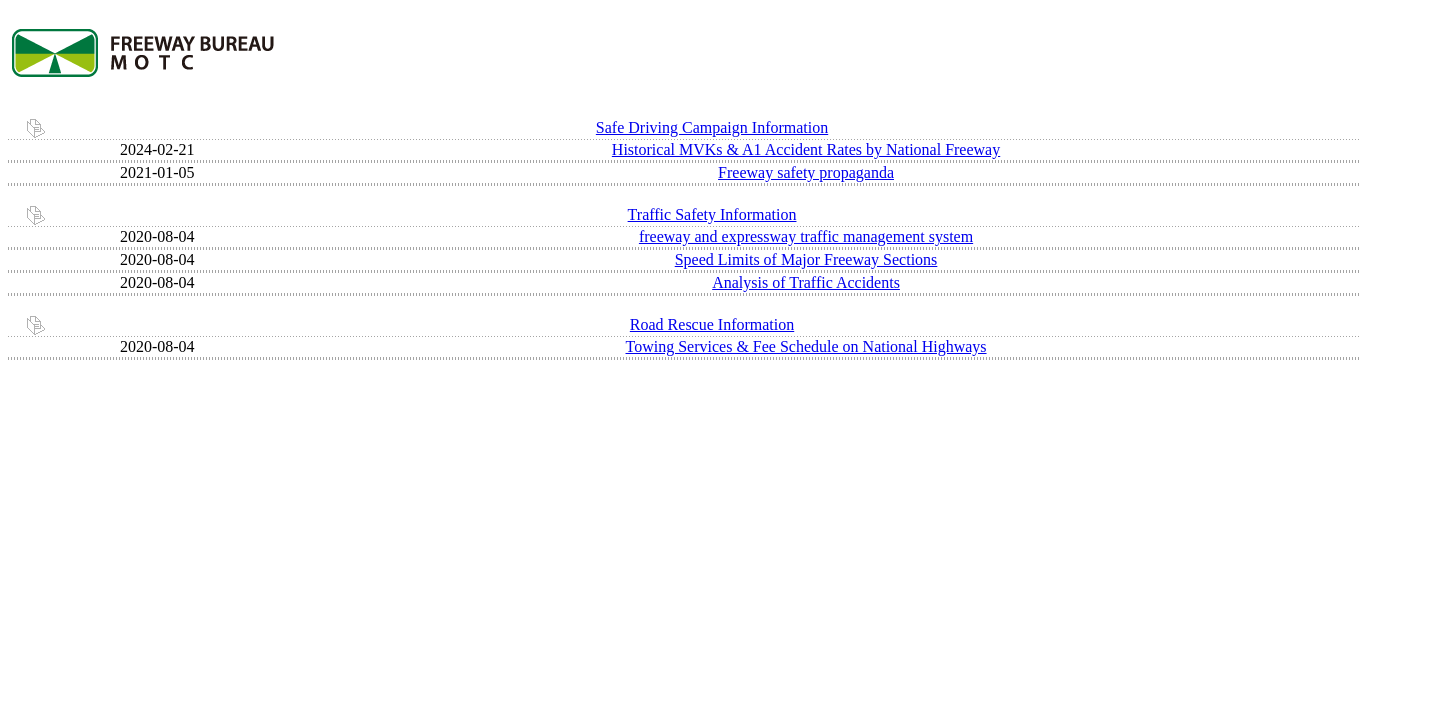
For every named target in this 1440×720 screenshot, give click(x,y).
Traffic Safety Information (712, 214)
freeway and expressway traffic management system (806, 236)
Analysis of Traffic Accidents (806, 282)
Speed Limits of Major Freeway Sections (806, 259)
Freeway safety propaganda (806, 172)
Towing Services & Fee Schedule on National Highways (806, 346)
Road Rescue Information (712, 324)
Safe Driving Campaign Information (712, 127)
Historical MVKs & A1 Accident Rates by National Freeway (806, 149)
